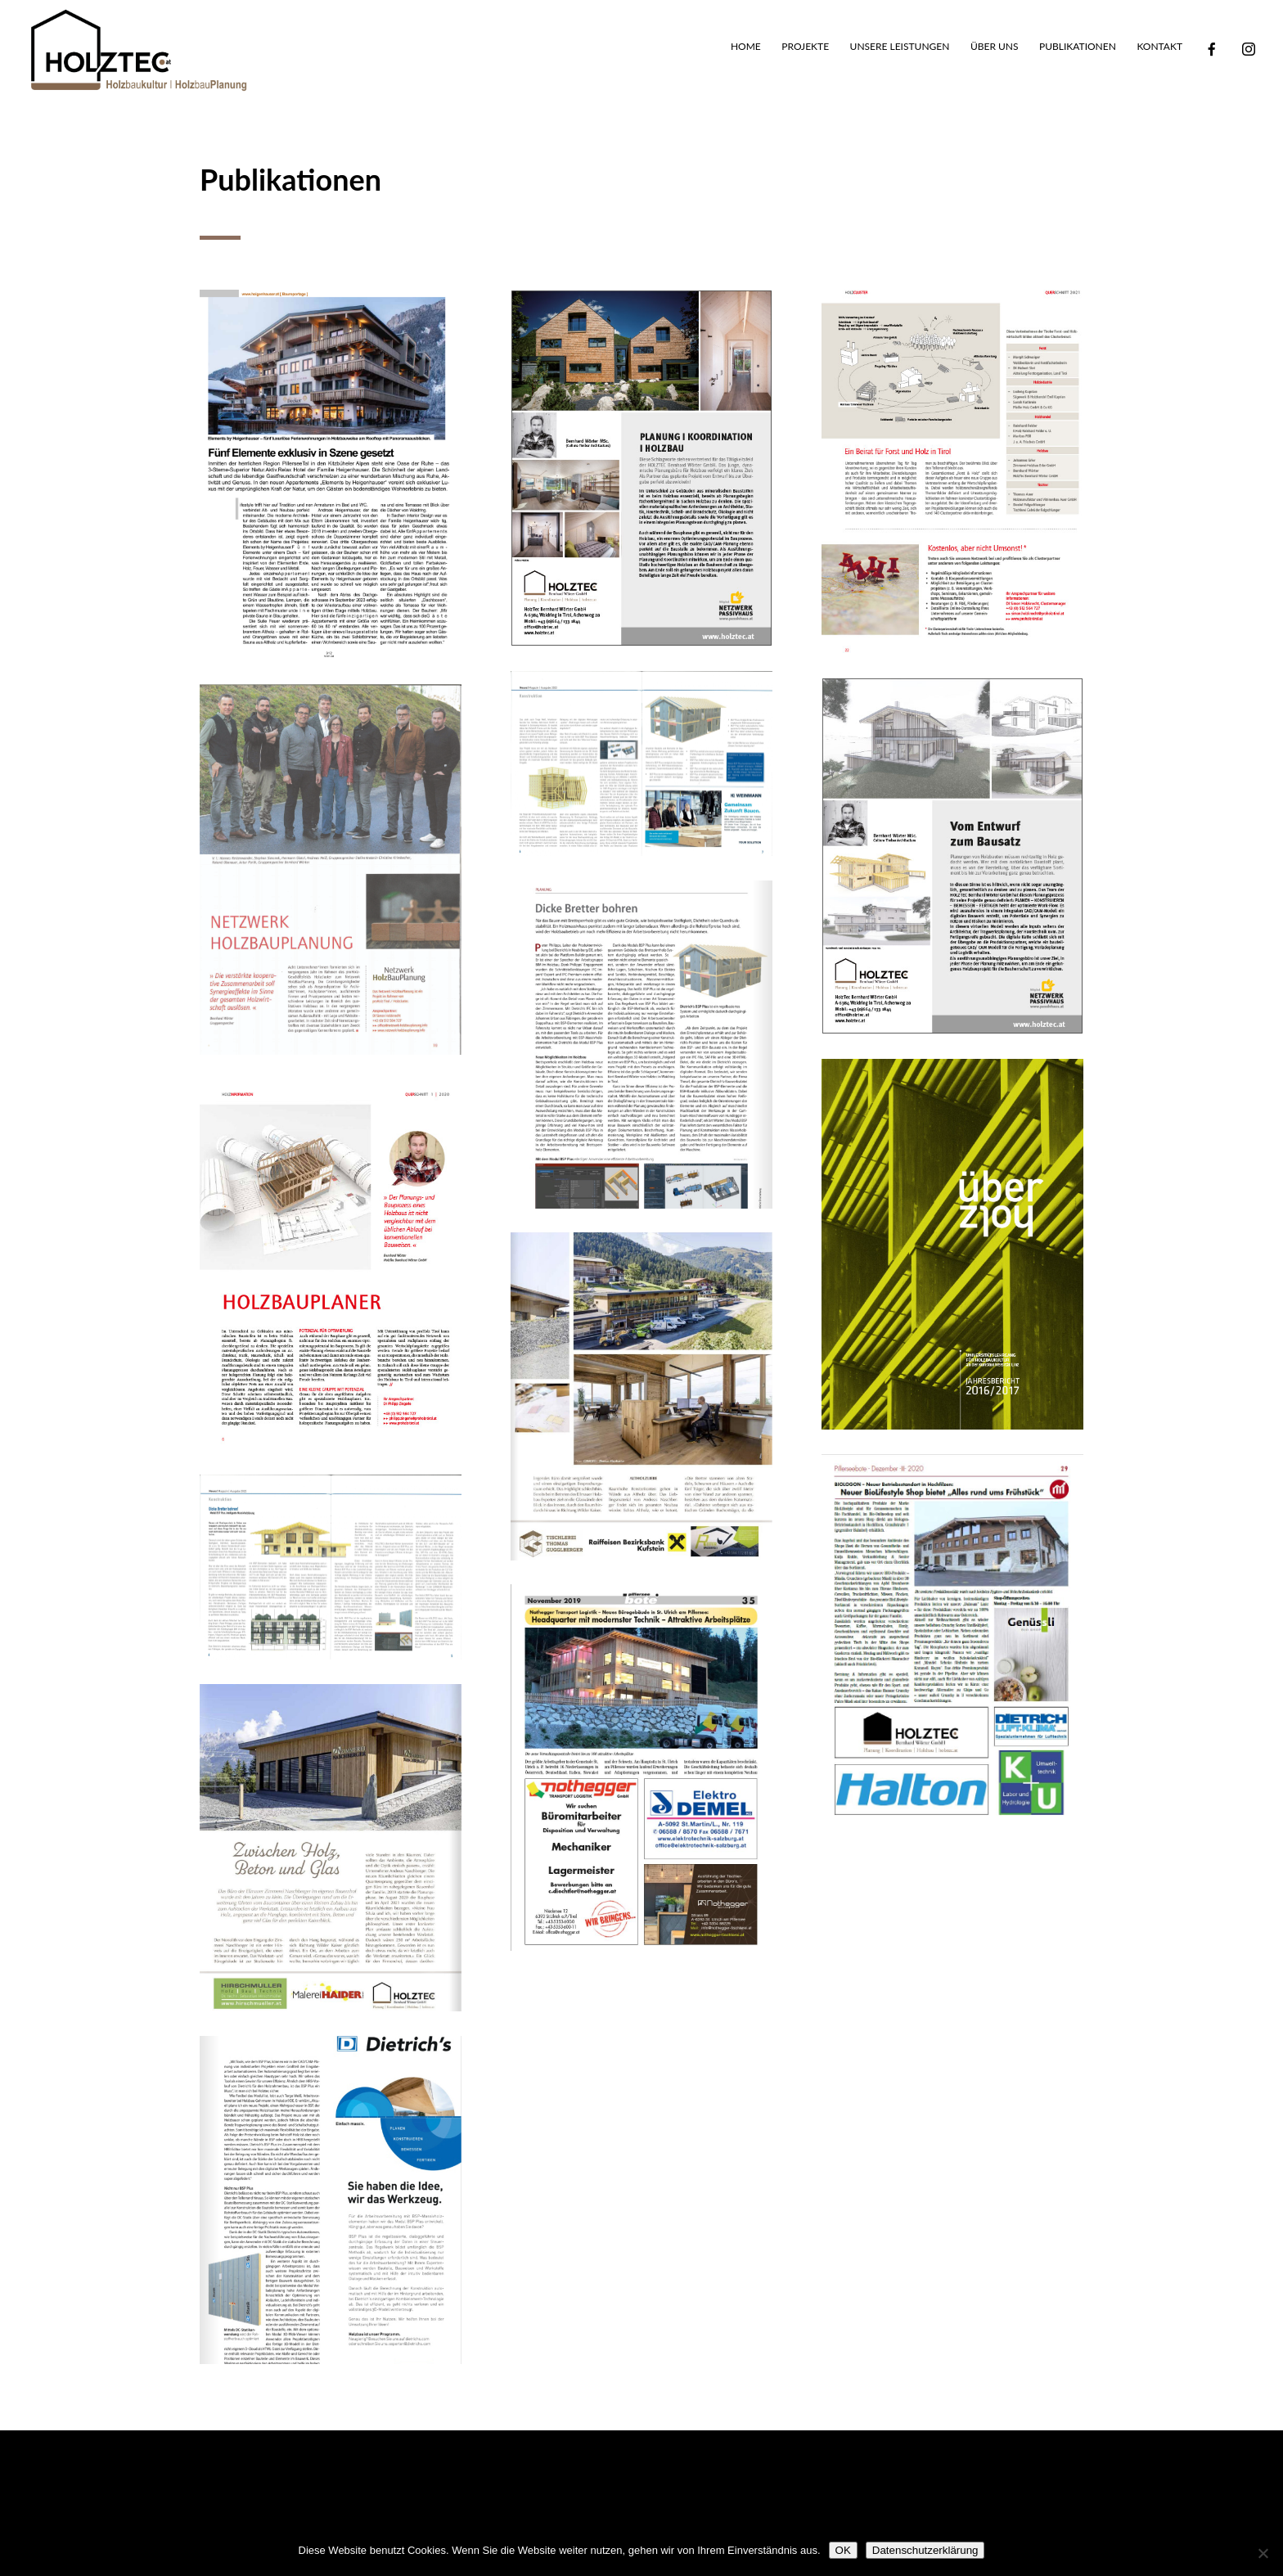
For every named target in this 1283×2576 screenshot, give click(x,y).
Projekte (805, 46)
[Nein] (1262, 2553)
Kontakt (1159, 46)
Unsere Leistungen (900, 46)
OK (843, 2550)
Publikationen (1077, 46)
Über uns (994, 46)
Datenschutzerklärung (925, 2550)
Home (746, 46)
